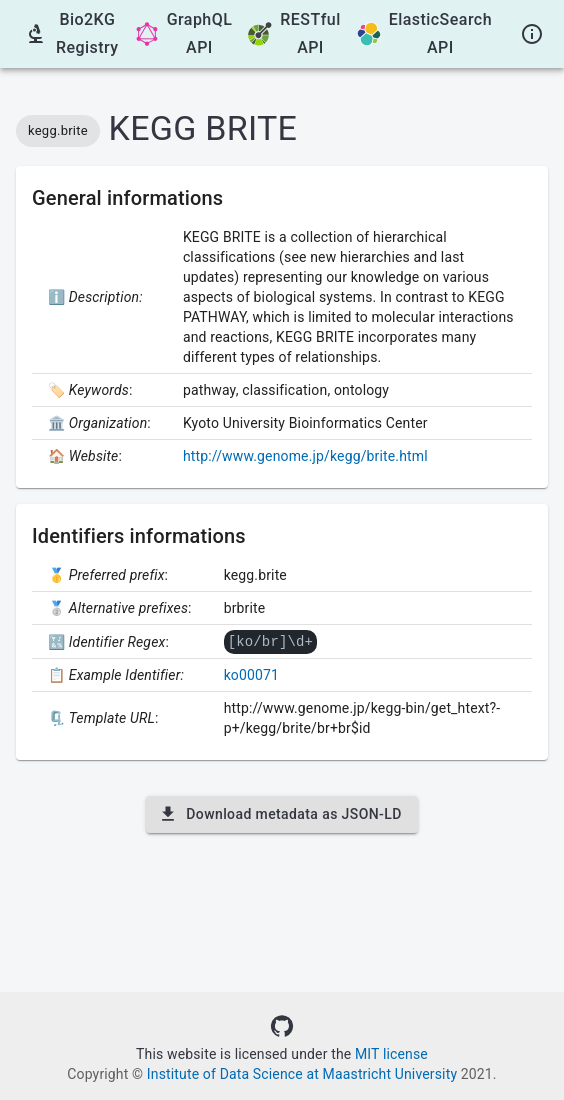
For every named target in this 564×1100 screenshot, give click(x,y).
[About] (532, 34)
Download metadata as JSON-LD (281, 813)
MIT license (391, 1054)
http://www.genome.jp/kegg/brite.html (305, 456)
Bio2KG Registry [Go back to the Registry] (71, 33)
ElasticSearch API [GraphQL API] (424, 33)
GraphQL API (184, 33)
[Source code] (282, 1026)
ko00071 (251, 674)
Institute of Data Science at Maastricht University (302, 1074)
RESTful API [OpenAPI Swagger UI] (294, 33)
